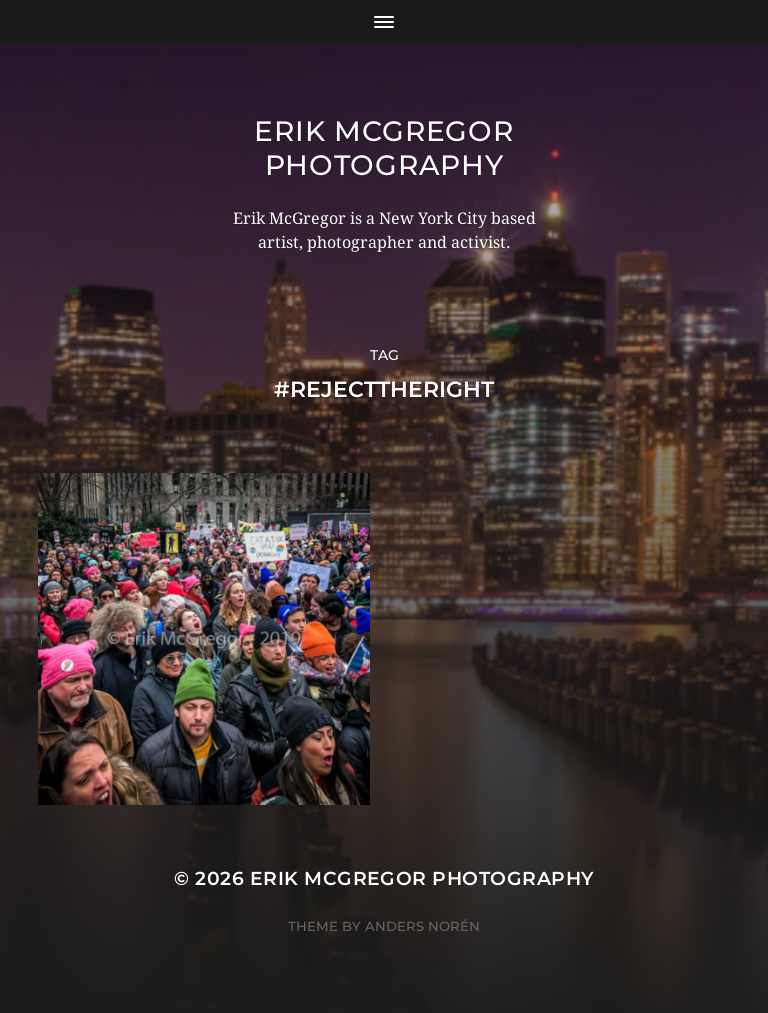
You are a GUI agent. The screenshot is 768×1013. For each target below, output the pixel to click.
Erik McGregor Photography (383, 148)
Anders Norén (422, 926)
